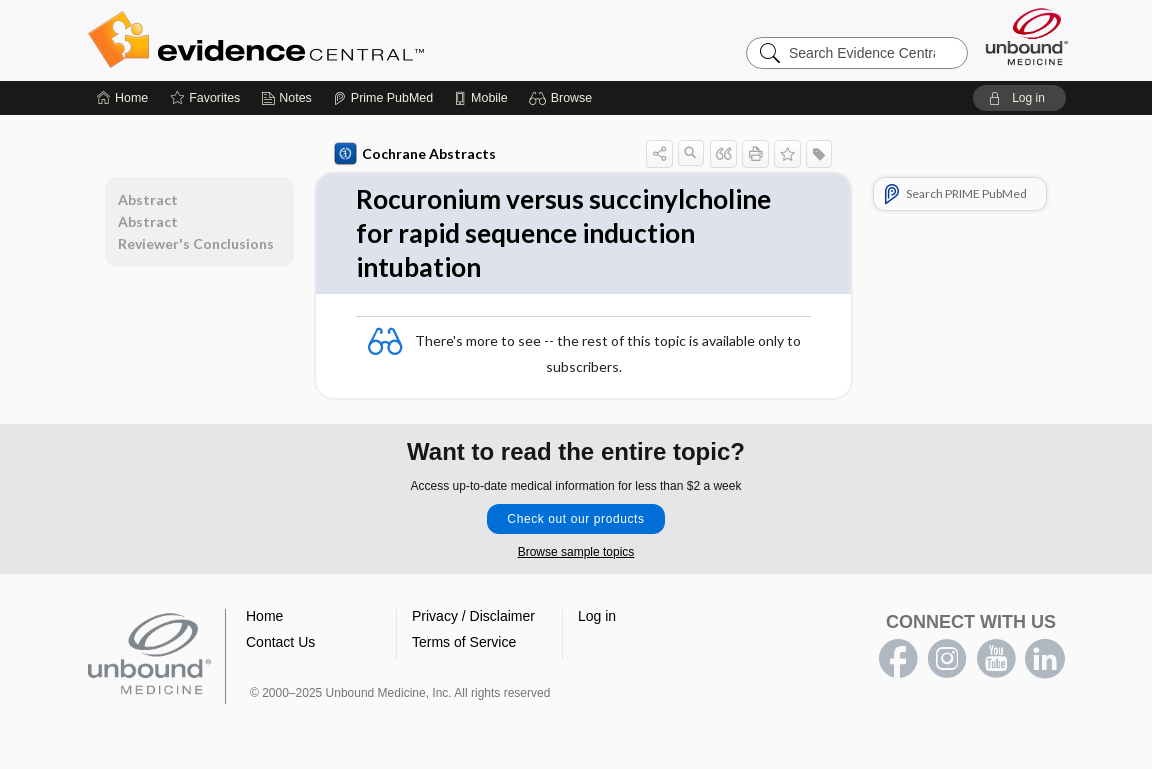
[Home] (122, 98)
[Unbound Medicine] (1027, 36)
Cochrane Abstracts (415, 154)
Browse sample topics (576, 552)
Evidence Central (336, 40)
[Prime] (383, 98)
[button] (563, 98)
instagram (947, 659)
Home (264, 616)
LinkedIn (1045, 659)
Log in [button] (597, 616)
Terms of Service (464, 642)
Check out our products (575, 519)
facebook (898, 659)
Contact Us (280, 642)
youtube (996, 659)
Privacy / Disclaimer (473, 616)
